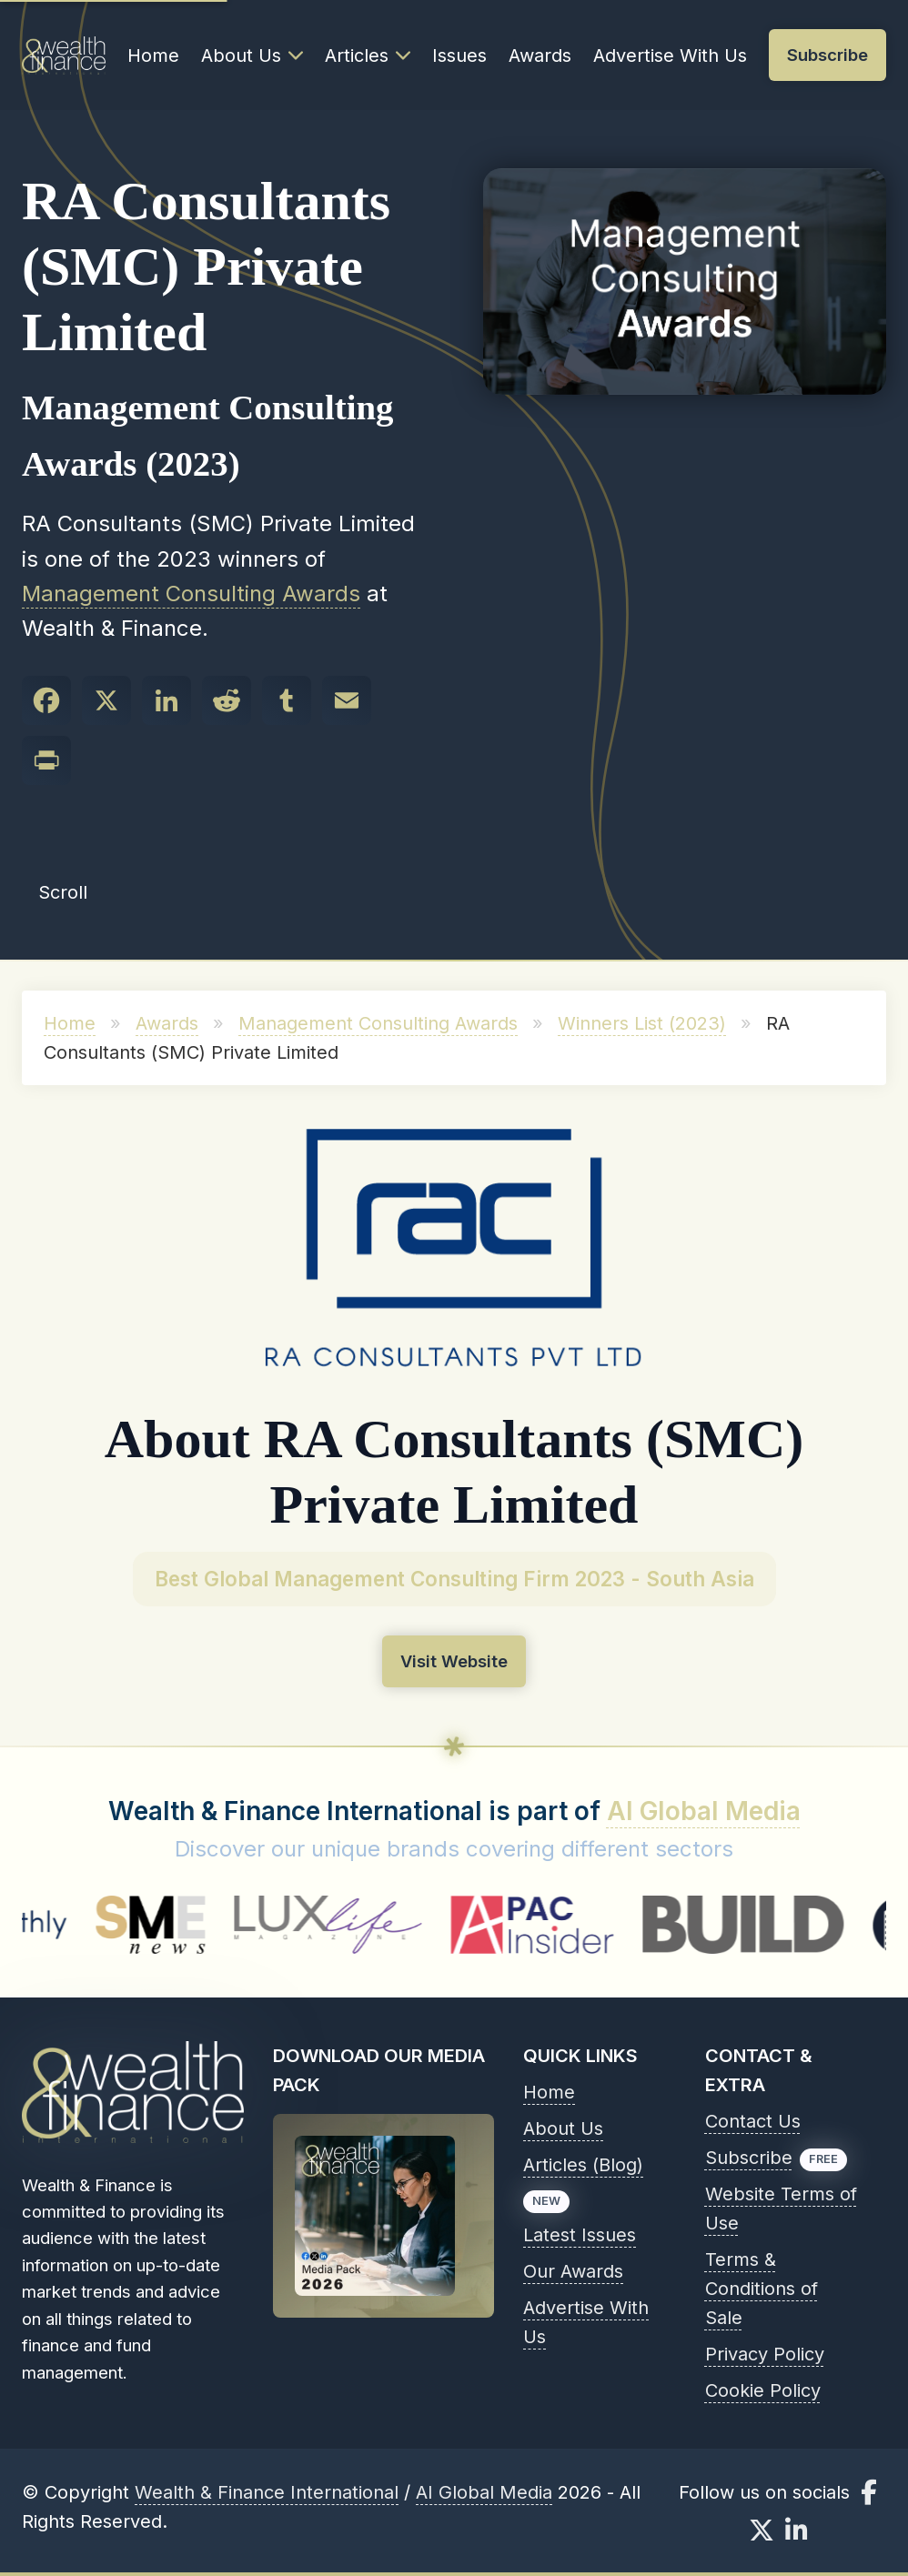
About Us (252, 55)
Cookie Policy (763, 2390)
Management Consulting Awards (191, 593)
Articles (367, 55)
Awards (540, 55)
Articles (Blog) (583, 2165)
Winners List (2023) (642, 1023)
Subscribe (748, 2157)
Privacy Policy (764, 2354)
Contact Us (753, 2121)
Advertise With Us (670, 55)
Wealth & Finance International (267, 2492)
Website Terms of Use (781, 2208)
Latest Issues (579, 2235)
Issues (459, 55)
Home (153, 55)
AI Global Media (704, 1811)
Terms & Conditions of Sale (761, 2289)
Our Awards (573, 2271)
